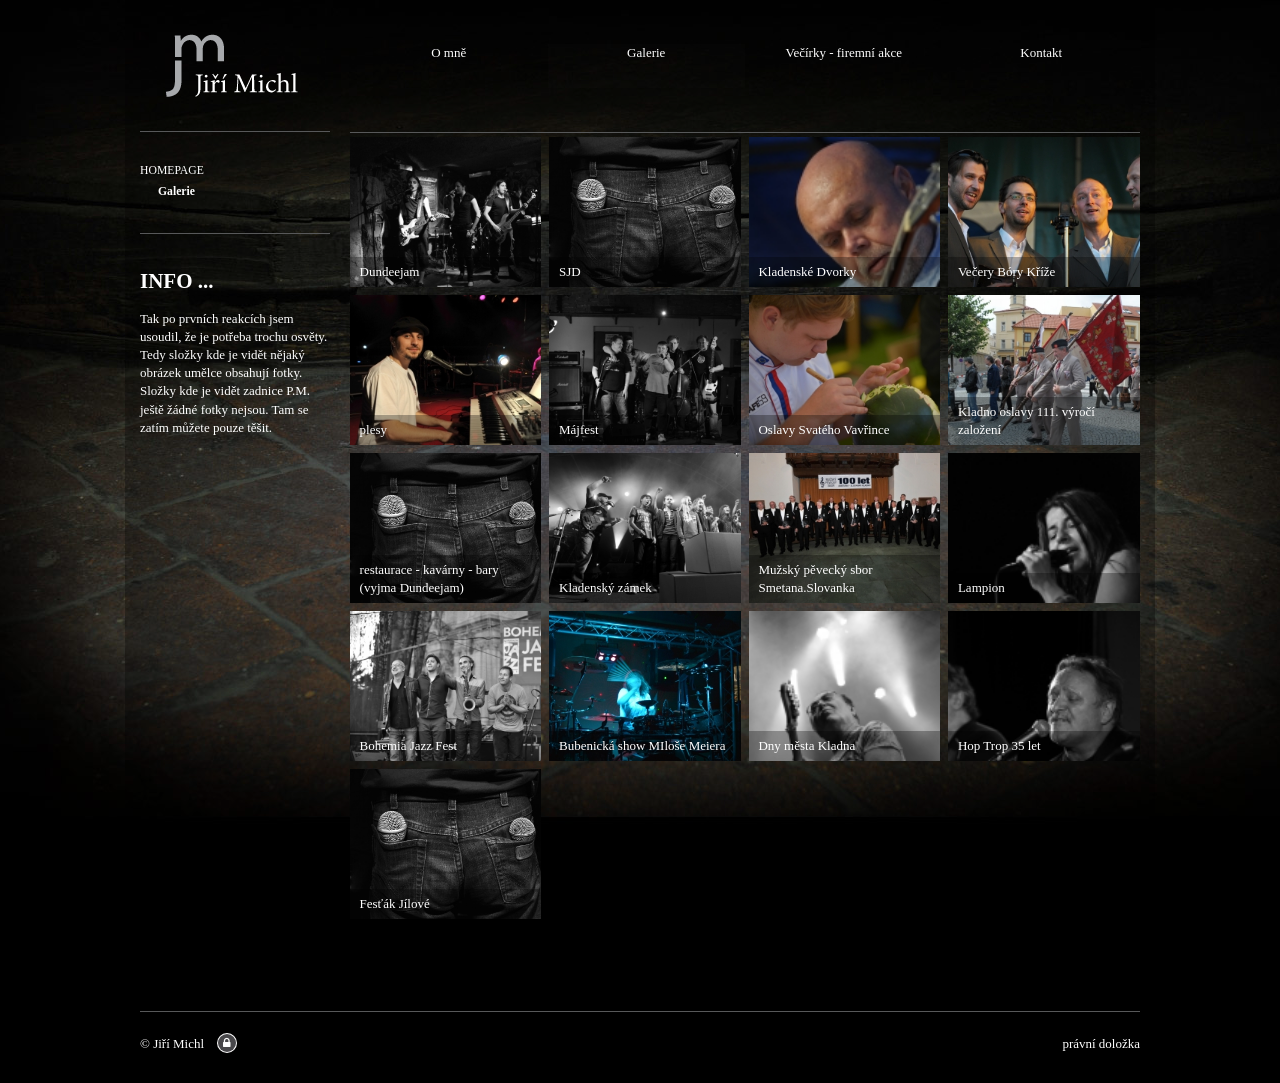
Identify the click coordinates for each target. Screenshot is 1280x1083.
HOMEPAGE (172, 170)
